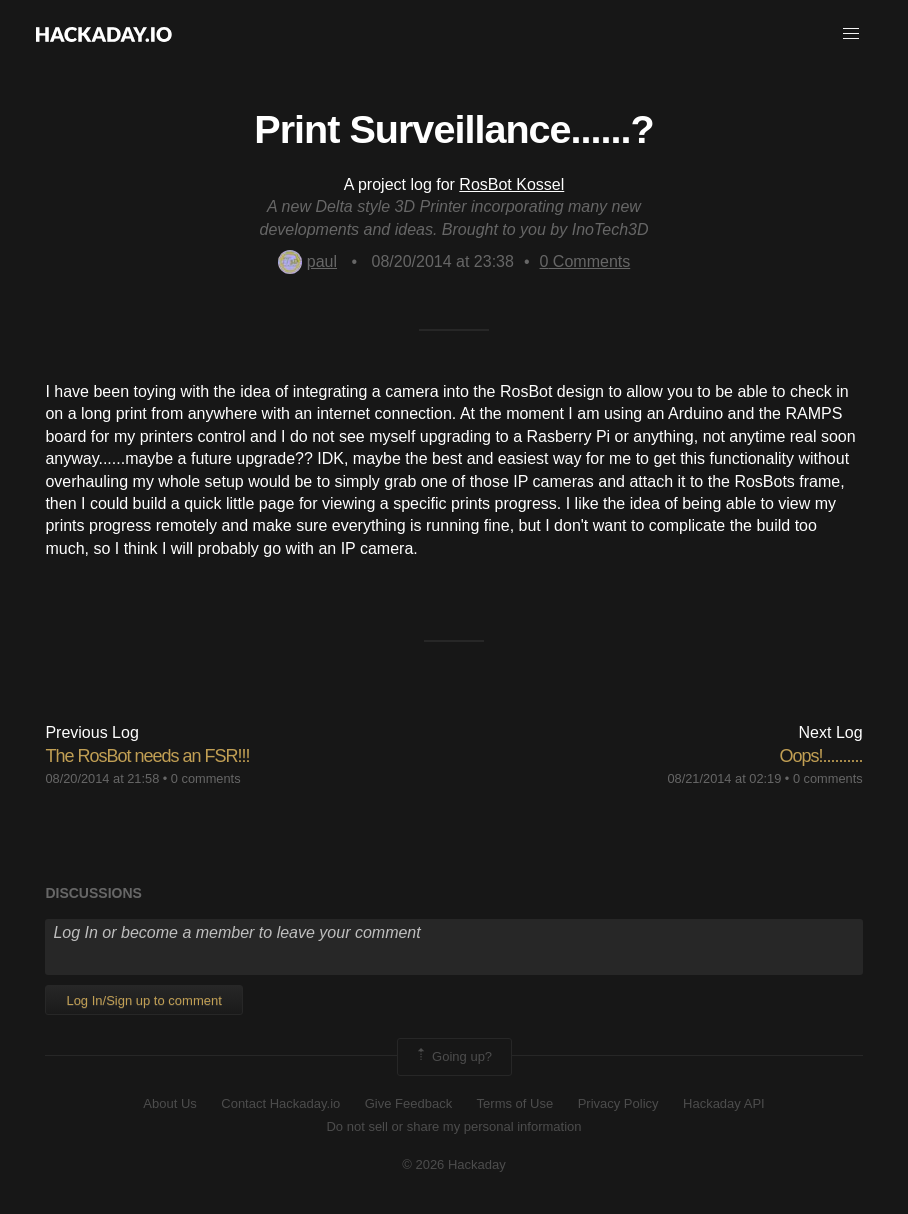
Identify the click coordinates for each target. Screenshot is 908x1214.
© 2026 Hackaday (454, 1164)
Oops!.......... (821, 756)
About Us (169, 1103)
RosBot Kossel (511, 184)
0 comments (206, 778)
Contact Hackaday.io (280, 1103)
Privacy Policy (618, 1103)
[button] (851, 34)
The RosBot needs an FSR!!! (147, 756)
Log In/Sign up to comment (143, 1000)
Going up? (453, 1057)
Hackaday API (724, 1103)
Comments (585, 261)
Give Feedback (408, 1103)
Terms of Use (515, 1103)
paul (307, 261)
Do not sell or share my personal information (453, 1126)
